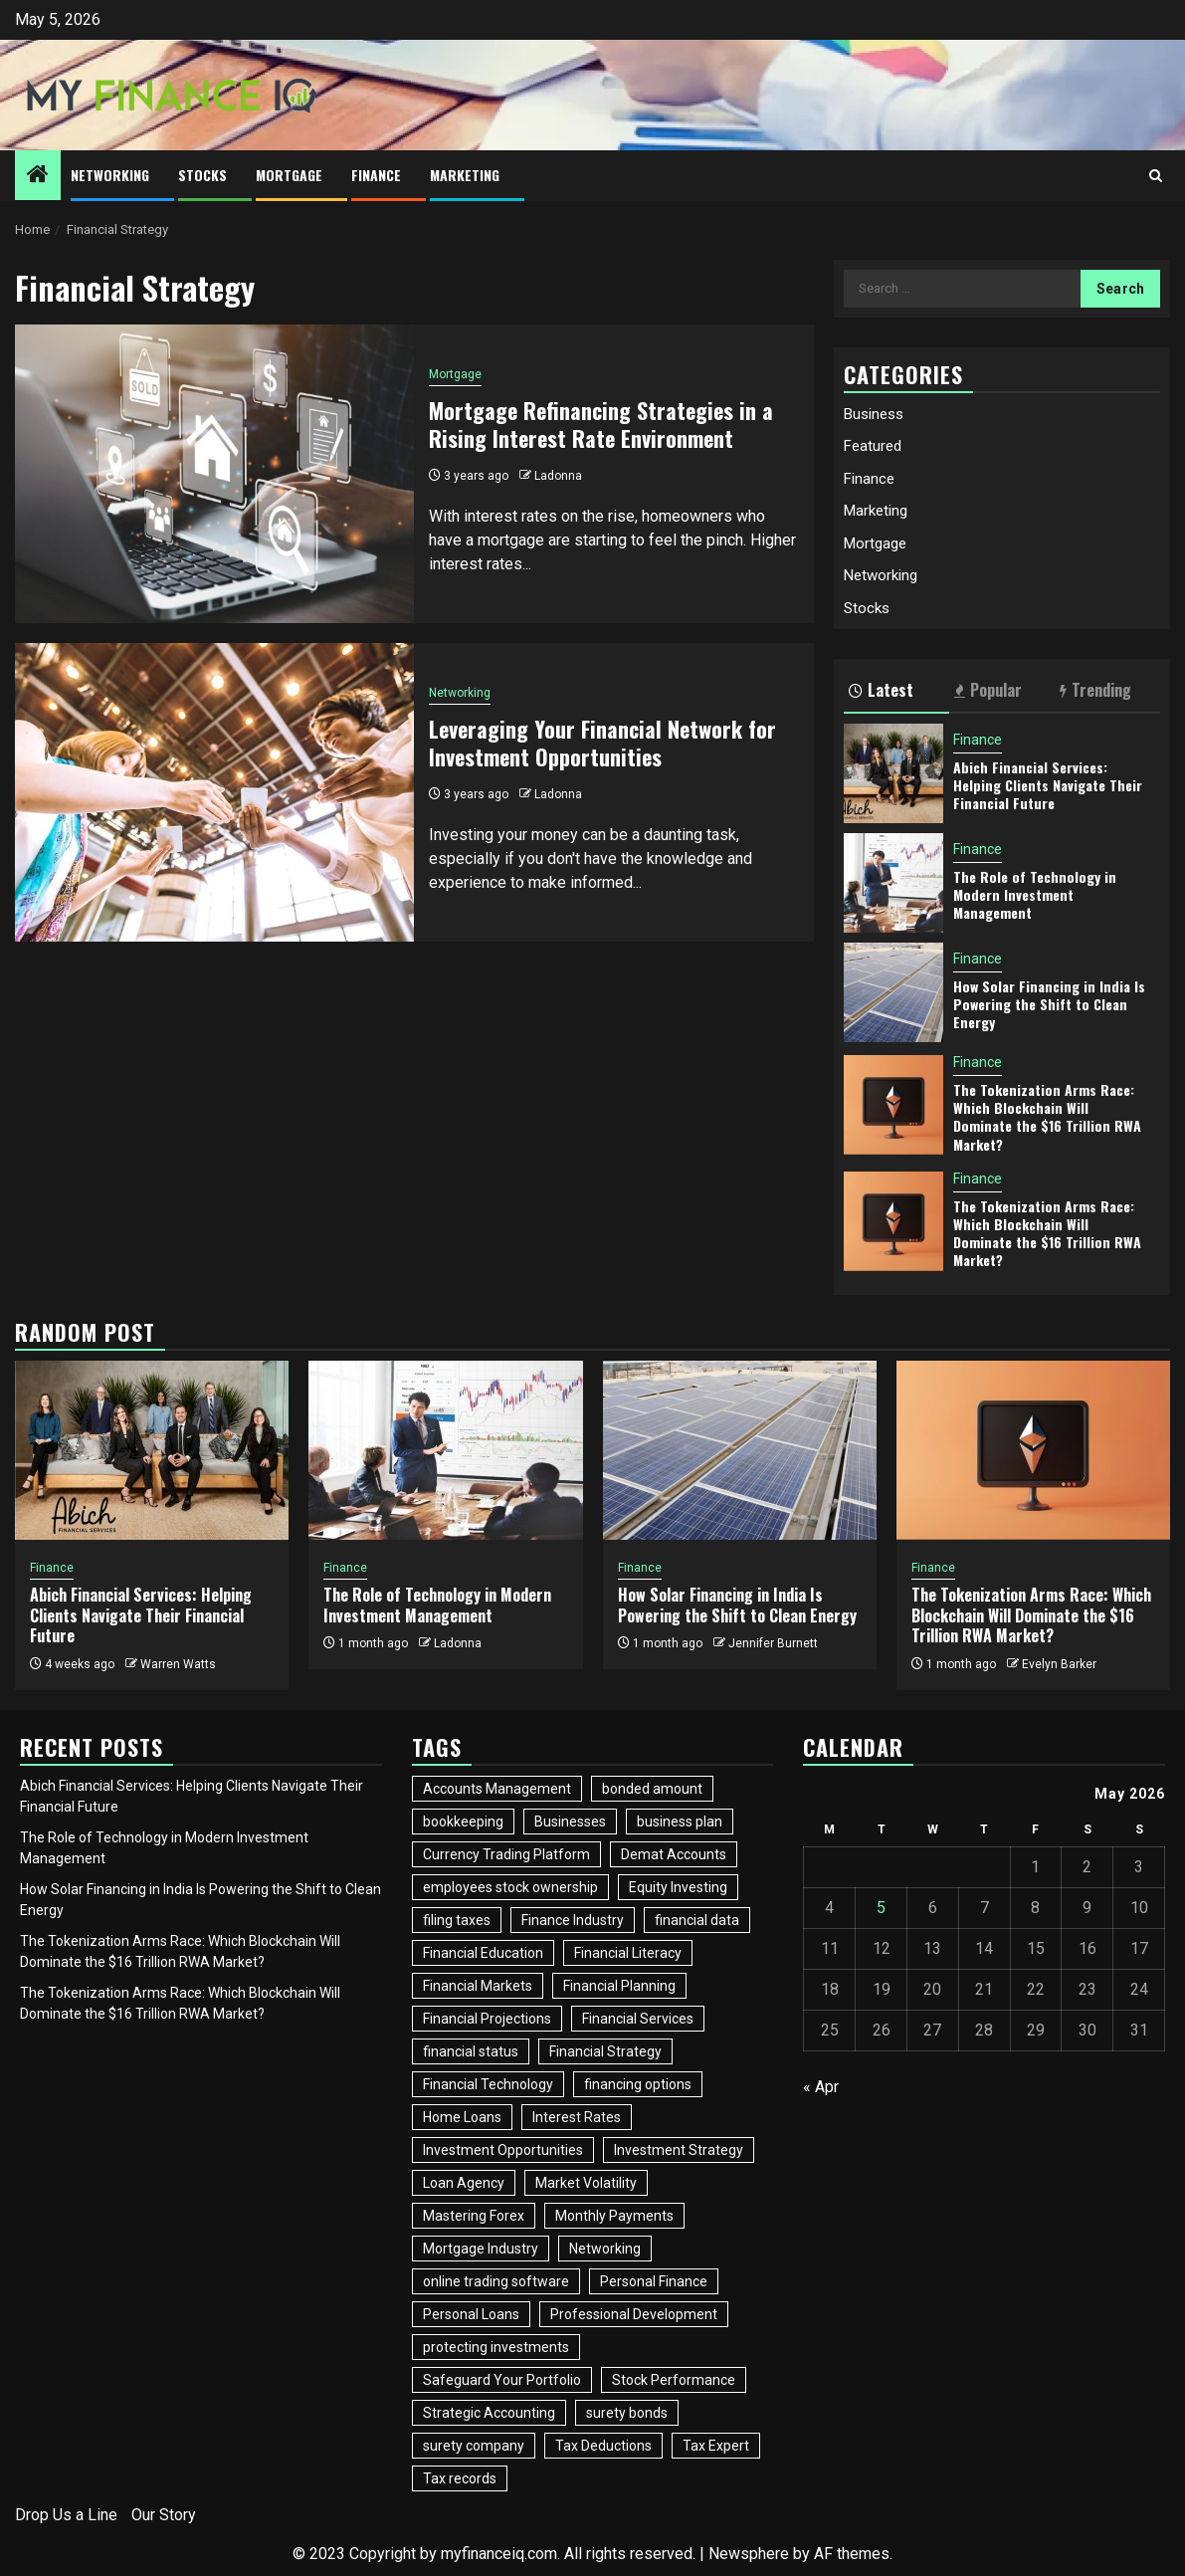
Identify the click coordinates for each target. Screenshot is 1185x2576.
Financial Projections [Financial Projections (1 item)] (487, 2019)
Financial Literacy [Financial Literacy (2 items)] (628, 1953)
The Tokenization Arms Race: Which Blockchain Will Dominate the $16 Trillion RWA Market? (1047, 1117)
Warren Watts (178, 1664)
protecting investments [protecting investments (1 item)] (496, 2347)
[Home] (38, 176)
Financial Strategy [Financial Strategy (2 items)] (605, 2051)
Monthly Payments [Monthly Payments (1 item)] (614, 2216)
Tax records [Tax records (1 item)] (459, 2478)
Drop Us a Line (66, 2514)
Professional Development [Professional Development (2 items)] (633, 2314)
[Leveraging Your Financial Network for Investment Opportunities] (214, 792)
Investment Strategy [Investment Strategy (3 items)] (678, 2150)
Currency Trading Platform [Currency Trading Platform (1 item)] (506, 1854)
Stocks (202, 174)
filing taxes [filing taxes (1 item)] (457, 1920)
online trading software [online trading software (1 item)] (496, 2281)
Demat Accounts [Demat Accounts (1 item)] (673, 1854)
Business (873, 414)
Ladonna (558, 476)
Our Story (163, 2514)
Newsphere (748, 2553)
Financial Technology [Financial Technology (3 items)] (488, 2084)
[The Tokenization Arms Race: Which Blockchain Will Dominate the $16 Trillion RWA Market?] (893, 1105)
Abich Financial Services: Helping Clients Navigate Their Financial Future (1047, 784)
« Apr (821, 2086)
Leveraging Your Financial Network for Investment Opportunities (602, 743)
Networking (110, 174)
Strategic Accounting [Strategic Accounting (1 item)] (489, 2413)
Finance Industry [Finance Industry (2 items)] (572, 1920)
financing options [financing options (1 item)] (637, 2084)
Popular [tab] (988, 690)
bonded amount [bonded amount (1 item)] (652, 1789)
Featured (872, 446)
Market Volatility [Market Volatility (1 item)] (586, 2183)
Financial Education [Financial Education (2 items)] (483, 1953)
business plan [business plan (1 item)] (679, 1821)
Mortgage (289, 174)
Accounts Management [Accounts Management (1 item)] (497, 1789)
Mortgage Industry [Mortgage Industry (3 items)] (480, 2248)
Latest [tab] (881, 690)
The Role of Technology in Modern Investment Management (1034, 894)
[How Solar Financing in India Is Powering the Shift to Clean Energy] (893, 992)
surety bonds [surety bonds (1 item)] (627, 2413)
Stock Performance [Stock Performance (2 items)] (673, 2380)
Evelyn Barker (1059, 1664)
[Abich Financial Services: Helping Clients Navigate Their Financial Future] (893, 773)
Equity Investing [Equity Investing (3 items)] (678, 1887)
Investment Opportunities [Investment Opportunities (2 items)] (503, 2150)
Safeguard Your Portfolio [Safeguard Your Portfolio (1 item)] (502, 2380)
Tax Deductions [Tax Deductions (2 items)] (603, 2446)
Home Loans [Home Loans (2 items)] (462, 2117)
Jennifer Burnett (773, 1643)
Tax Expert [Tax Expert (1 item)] (716, 2446)
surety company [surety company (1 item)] (473, 2446)
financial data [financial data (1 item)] (697, 1920)
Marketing (464, 174)
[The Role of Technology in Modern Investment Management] (893, 883)
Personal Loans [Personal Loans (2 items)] (471, 2314)
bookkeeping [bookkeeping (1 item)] (463, 1821)
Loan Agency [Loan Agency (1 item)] (463, 2183)
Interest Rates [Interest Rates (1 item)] (576, 2117)
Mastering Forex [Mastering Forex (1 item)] (473, 2216)
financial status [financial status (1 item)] (470, 2051)
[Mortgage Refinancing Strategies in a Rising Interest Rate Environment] (214, 473)
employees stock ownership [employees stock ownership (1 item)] (510, 1887)
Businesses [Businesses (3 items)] (570, 1821)
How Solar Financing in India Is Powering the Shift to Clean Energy (1049, 1003)
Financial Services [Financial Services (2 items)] (637, 2019)
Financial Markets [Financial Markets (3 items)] (477, 1986)
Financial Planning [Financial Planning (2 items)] (619, 1986)
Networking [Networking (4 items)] (605, 2248)
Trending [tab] (1095, 690)
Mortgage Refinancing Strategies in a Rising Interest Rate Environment (601, 424)
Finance (376, 174)
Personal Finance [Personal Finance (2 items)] (653, 2281)
